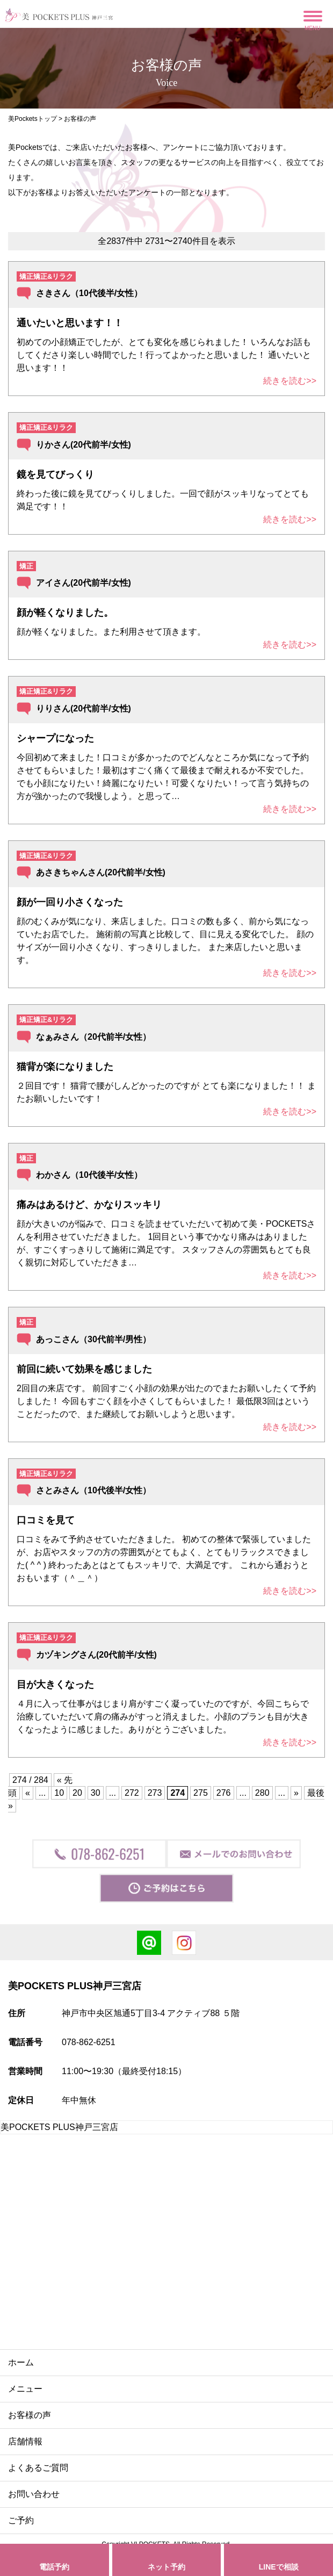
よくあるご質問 (38, 2467)
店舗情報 (25, 2441)
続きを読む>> (289, 380)
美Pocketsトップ (32, 119)
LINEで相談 (279, 2567)
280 (262, 1792)
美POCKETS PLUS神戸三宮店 (59, 2127)
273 (155, 1792)
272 (132, 1792)
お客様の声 (29, 2415)
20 (77, 1792)
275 (200, 1792)
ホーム (21, 2362)
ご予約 (21, 2520)
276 (223, 1792)
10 (59, 1792)
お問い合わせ (34, 2494)
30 (95, 1792)
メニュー (25, 2388)
